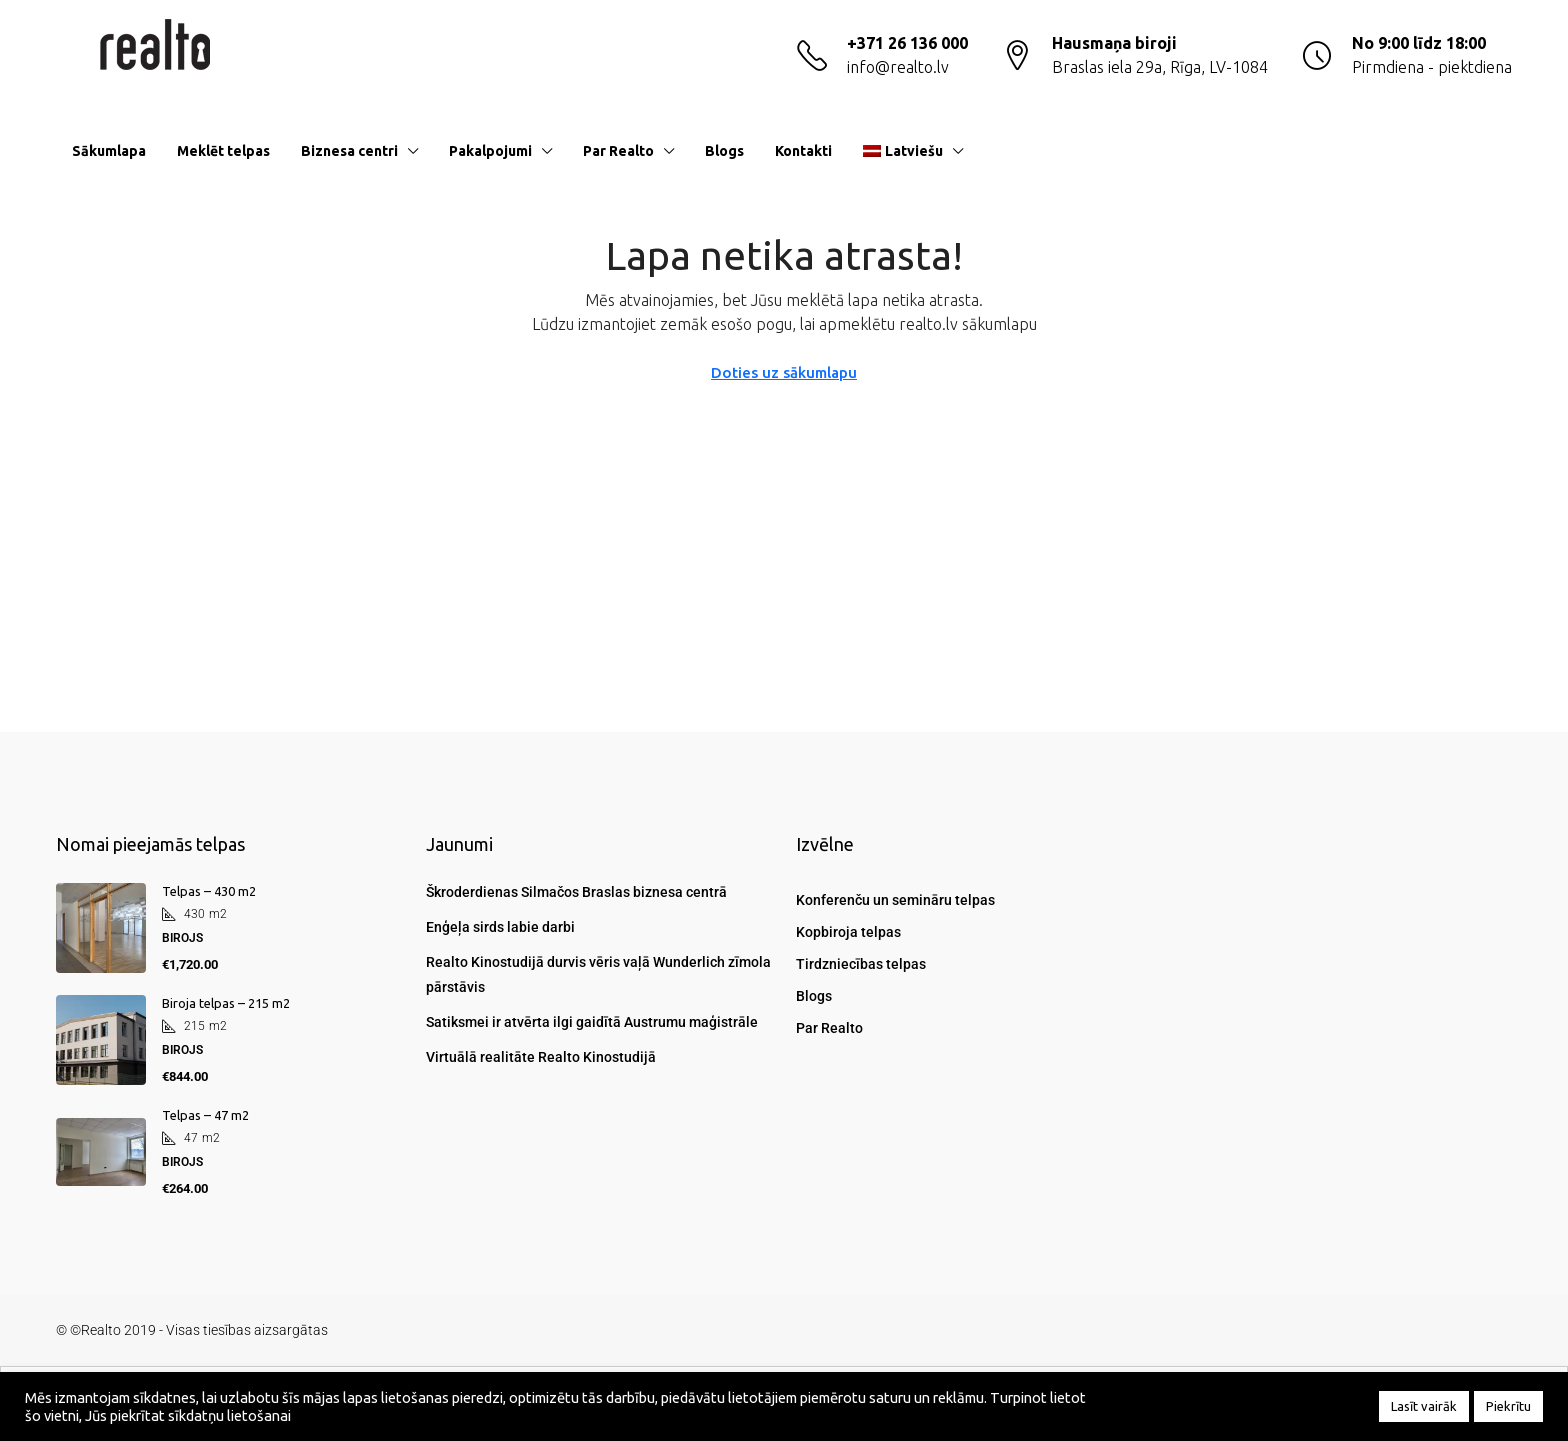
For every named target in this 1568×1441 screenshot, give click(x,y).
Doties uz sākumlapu (784, 372)
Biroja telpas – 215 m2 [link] (226, 1003)
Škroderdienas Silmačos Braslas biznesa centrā (576, 892)
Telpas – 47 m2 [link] (205, 1115)
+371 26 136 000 (907, 43)
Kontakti (803, 151)
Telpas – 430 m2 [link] (209, 891)
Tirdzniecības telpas (861, 964)
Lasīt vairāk (1424, 1406)
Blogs (724, 151)
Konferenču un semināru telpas (895, 900)
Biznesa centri (349, 151)
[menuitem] (1481, 151)
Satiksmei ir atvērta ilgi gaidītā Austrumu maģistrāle (592, 1022)
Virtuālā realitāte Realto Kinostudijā (541, 1057)
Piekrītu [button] (1508, 1406)
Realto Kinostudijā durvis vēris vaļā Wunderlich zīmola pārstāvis (598, 974)
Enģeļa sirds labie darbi (500, 927)
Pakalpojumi (490, 151)
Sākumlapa (109, 151)
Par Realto (618, 151)
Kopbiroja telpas (848, 932)
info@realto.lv (898, 67)
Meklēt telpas (223, 151)
